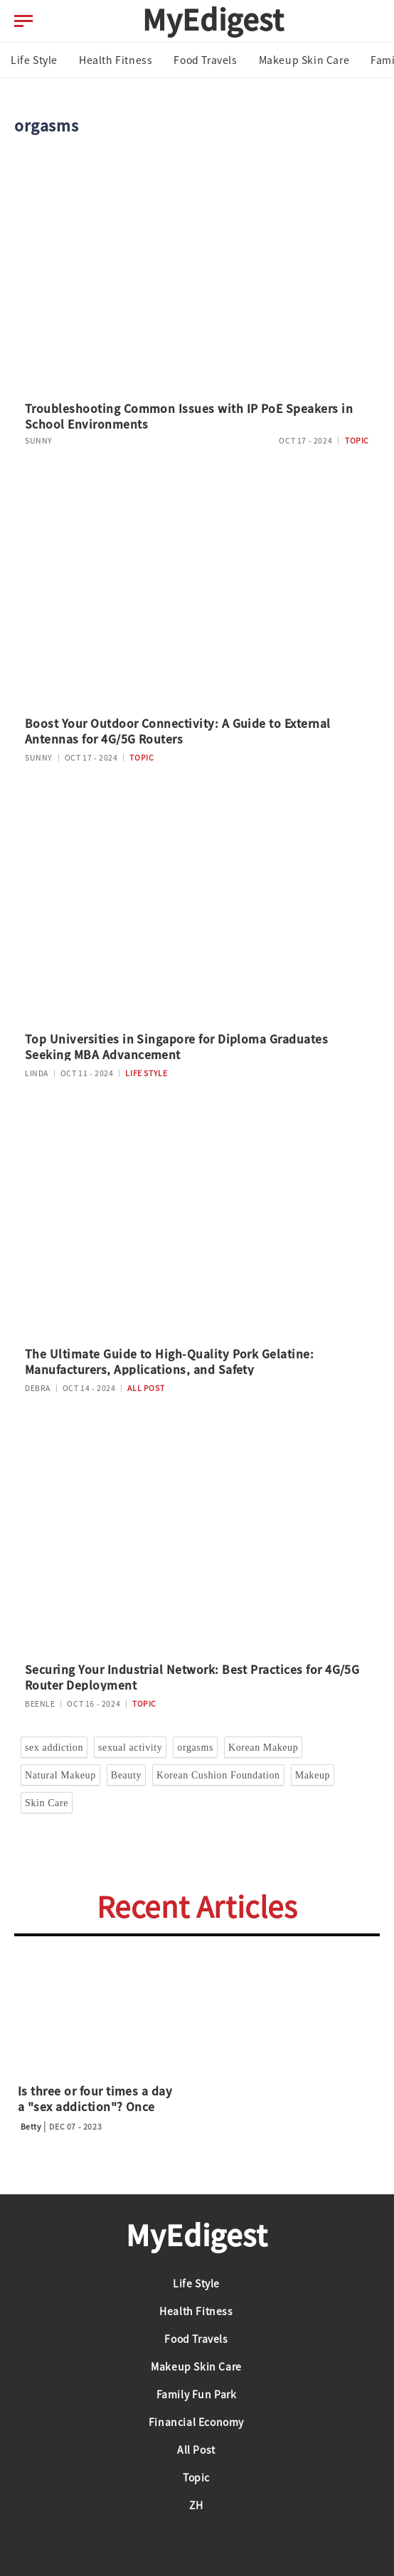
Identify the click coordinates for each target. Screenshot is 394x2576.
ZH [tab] (196, 2506)
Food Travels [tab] (205, 60)
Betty (31, 2126)
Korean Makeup (263, 1747)
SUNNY (39, 440)
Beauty (126, 1775)
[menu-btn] (23, 21)
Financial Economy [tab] (196, 2422)
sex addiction (54, 1747)
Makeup (312, 1775)
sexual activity (130, 1747)
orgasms (195, 1747)
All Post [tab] (196, 2450)
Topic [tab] (196, 2478)
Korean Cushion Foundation (218, 1775)
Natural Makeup (60, 1775)
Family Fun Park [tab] (196, 2395)
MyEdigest (213, 20)
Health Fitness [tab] (115, 60)
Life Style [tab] (34, 60)
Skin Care (46, 1803)
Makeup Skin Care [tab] (304, 60)
